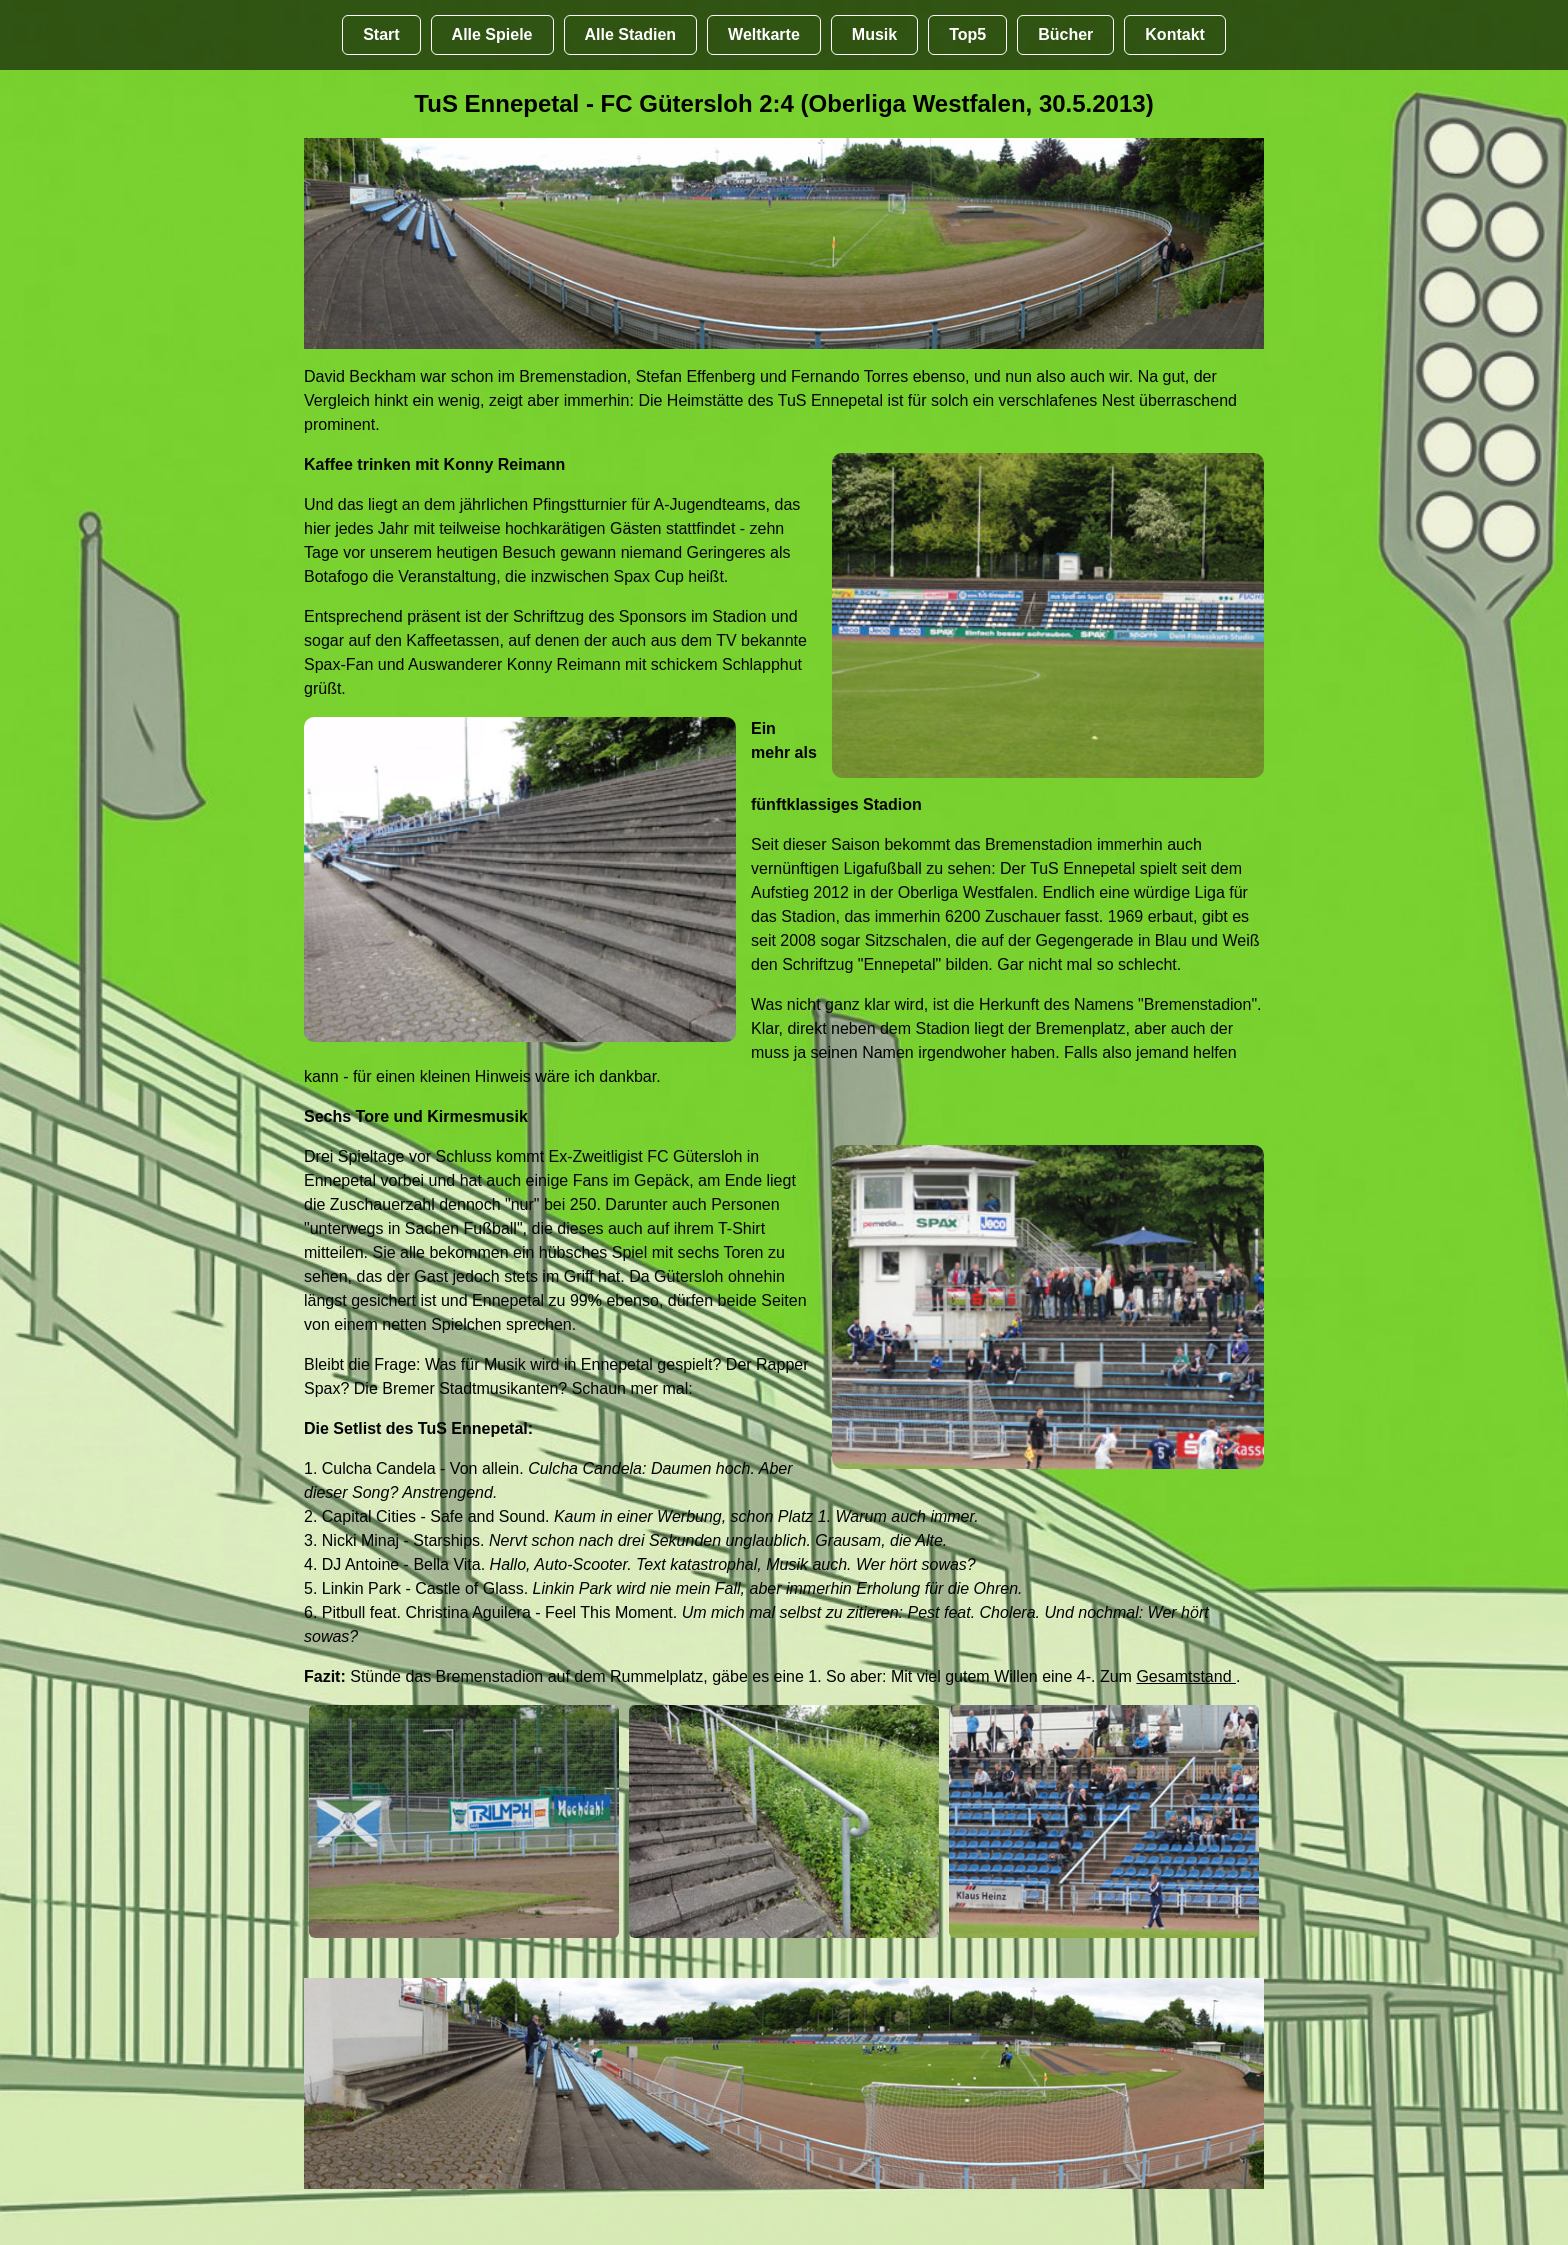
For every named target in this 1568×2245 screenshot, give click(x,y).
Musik (874, 34)
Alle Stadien (631, 34)
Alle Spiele (492, 34)
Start (381, 34)
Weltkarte (764, 34)
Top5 (967, 34)
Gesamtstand (1186, 1676)
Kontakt (1175, 34)
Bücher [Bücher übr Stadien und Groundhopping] (1065, 34)
